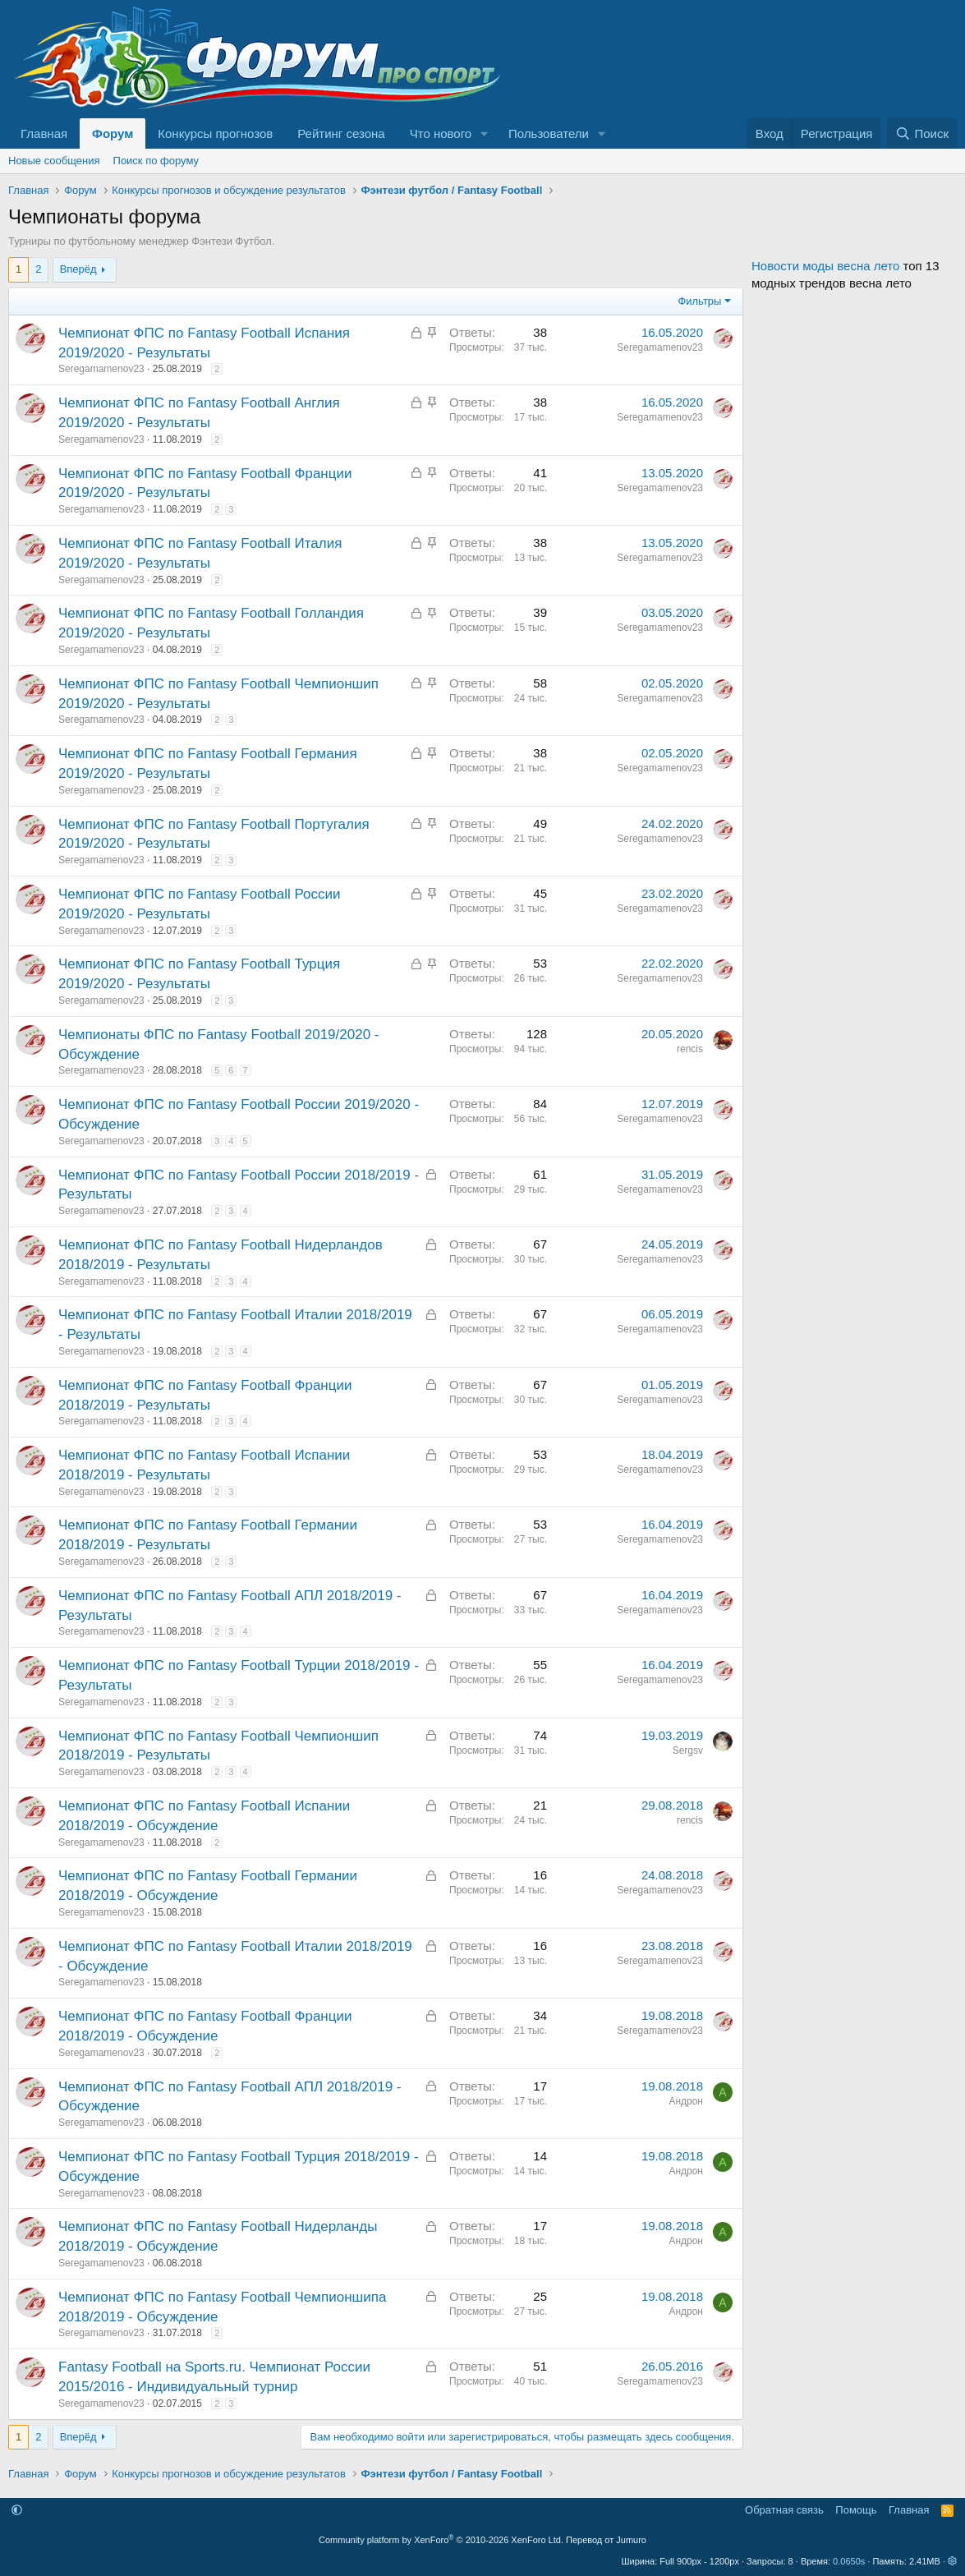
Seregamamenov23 (101, 369)
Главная (44, 133)
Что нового (440, 133)
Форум (112, 133)
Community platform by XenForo (441, 2540)
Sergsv (688, 1750)
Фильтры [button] (699, 301)
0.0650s (849, 2561)
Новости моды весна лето (825, 266)
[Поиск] (922, 133)
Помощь (855, 2510)
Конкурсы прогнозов (215, 133)
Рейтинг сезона (340, 133)
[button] (484, 133)
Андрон (686, 2101)
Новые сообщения (54, 160)
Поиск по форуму (156, 160)
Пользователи (548, 133)
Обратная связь (784, 2510)
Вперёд (78, 269)
